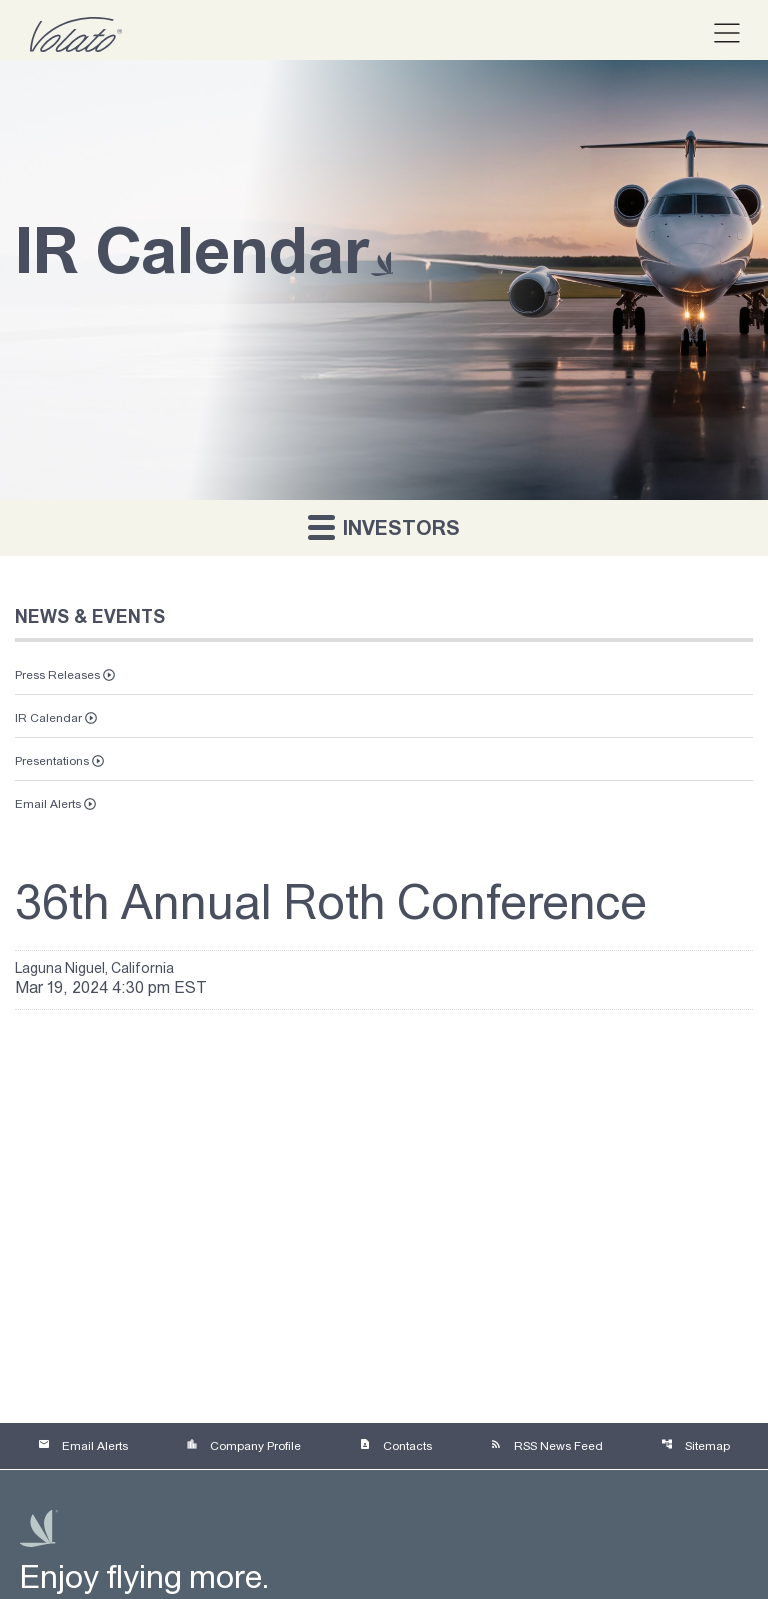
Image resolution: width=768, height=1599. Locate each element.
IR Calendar (48, 718)
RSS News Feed (546, 1445)
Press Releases (57, 675)
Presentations (52, 761)
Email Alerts (48, 804)
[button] (718, 34)
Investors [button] (384, 526)
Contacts (395, 1445)
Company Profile (243, 1445)
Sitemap (695, 1445)
